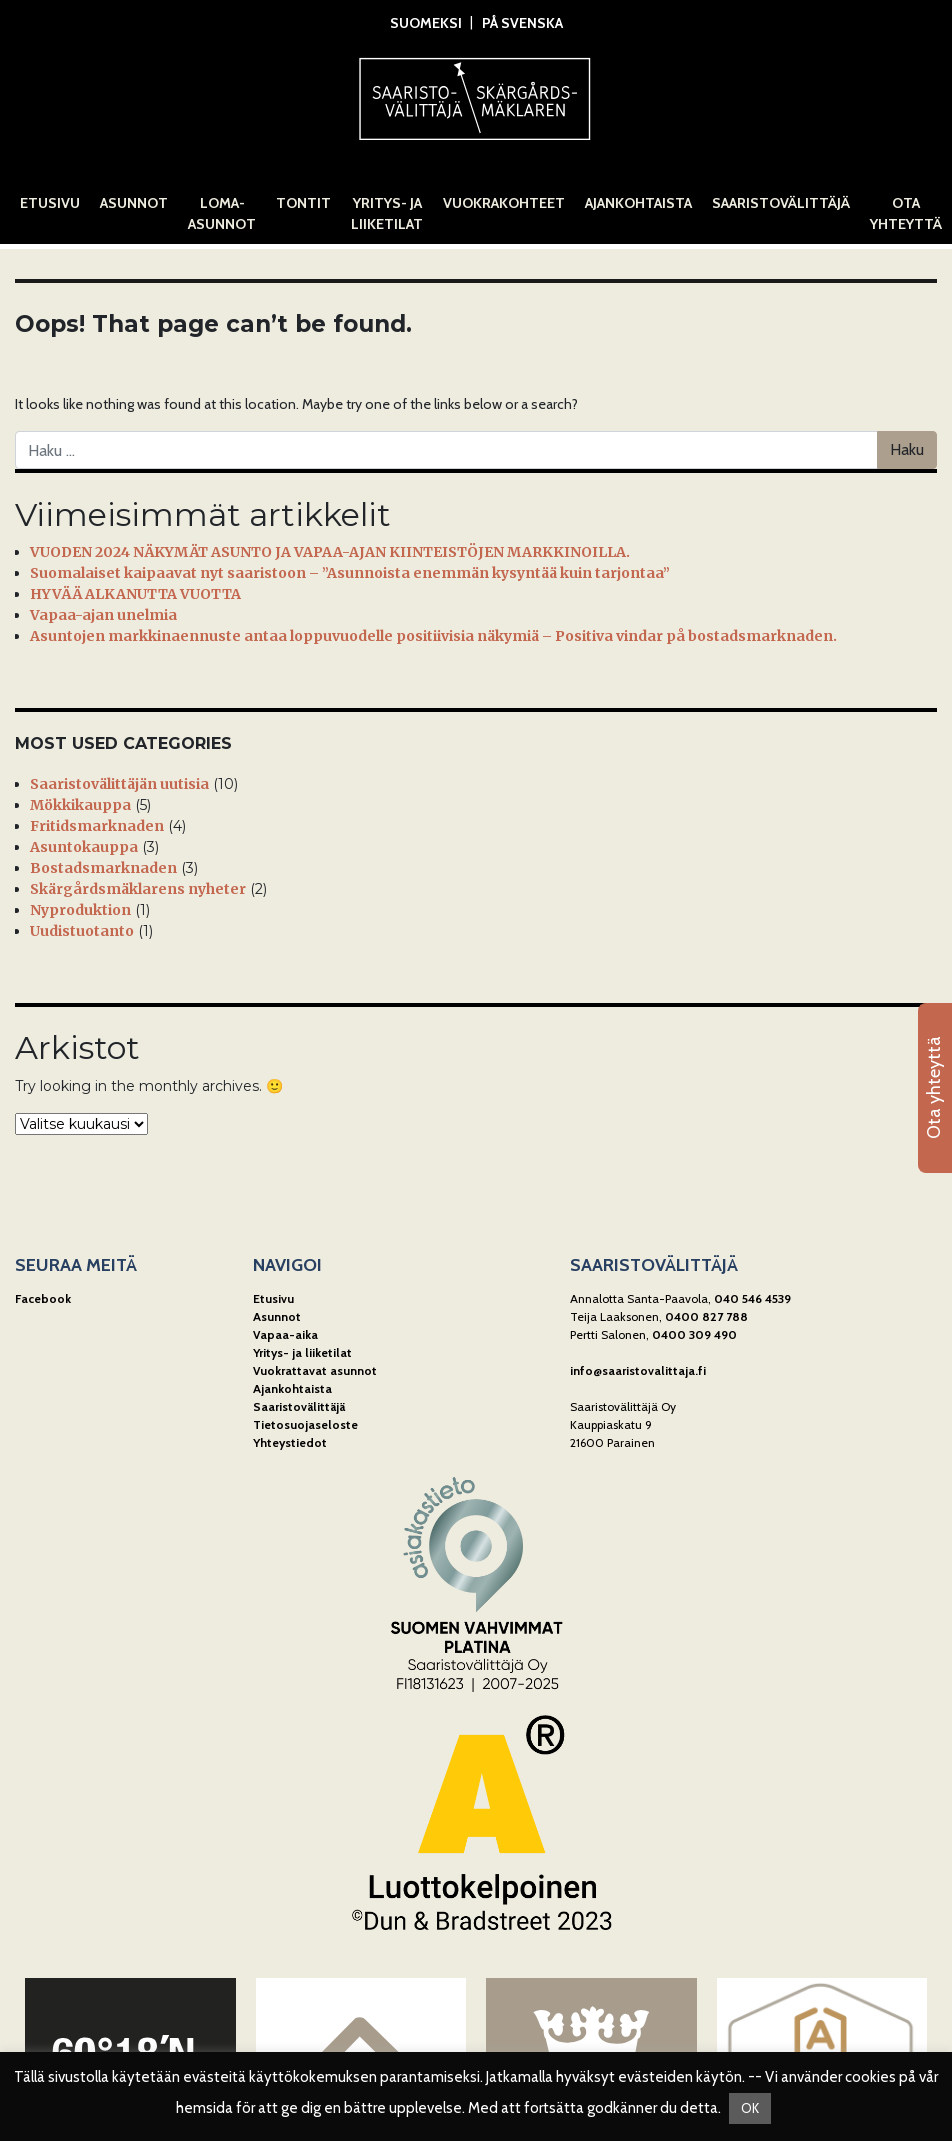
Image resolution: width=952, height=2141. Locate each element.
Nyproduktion (80, 910)
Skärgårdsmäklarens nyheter (138, 889)
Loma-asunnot (222, 214)
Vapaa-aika (285, 1334)
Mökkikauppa (80, 805)
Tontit (303, 203)
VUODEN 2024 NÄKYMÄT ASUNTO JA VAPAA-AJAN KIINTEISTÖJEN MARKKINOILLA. (330, 552)
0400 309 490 (694, 1334)
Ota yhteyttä (906, 214)
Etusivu (50, 203)
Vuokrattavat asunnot (315, 1370)
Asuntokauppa (84, 847)
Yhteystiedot (290, 1442)
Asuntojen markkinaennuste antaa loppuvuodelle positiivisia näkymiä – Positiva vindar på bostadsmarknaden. (433, 636)
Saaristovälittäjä (781, 203)
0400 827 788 (706, 1316)
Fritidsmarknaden (97, 826)
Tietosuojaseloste (305, 1424)
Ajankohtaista (638, 203)
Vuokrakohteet (504, 203)
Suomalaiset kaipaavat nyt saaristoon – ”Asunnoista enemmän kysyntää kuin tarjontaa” (350, 573)
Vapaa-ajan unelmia (103, 615)
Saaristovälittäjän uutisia (119, 784)
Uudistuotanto (82, 931)
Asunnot (134, 203)
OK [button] (750, 2108)
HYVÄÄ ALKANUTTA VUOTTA (135, 594)
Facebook (43, 1298)
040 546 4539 (752, 1298)
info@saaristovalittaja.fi (638, 1370)
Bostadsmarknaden (103, 868)
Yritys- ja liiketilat (387, 214)
